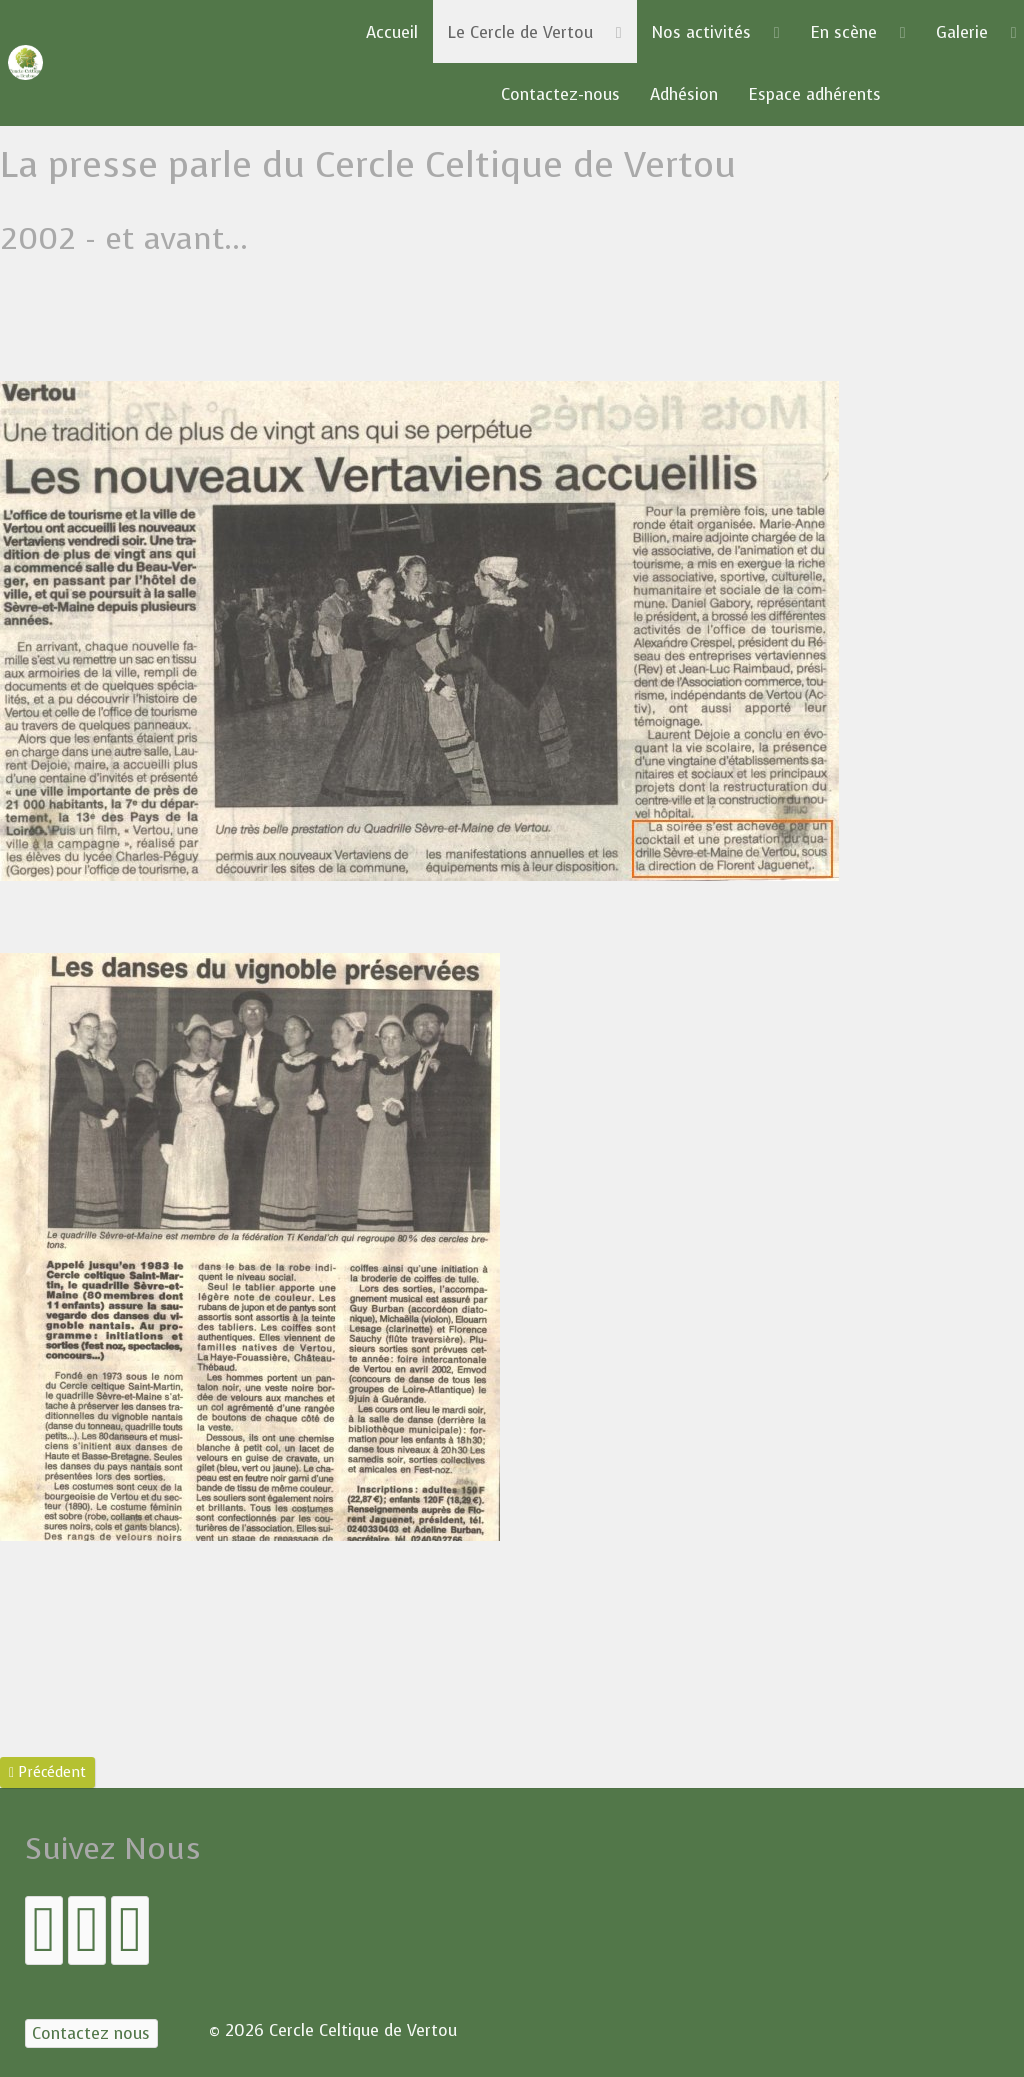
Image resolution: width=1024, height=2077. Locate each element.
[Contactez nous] (91, 2033)
